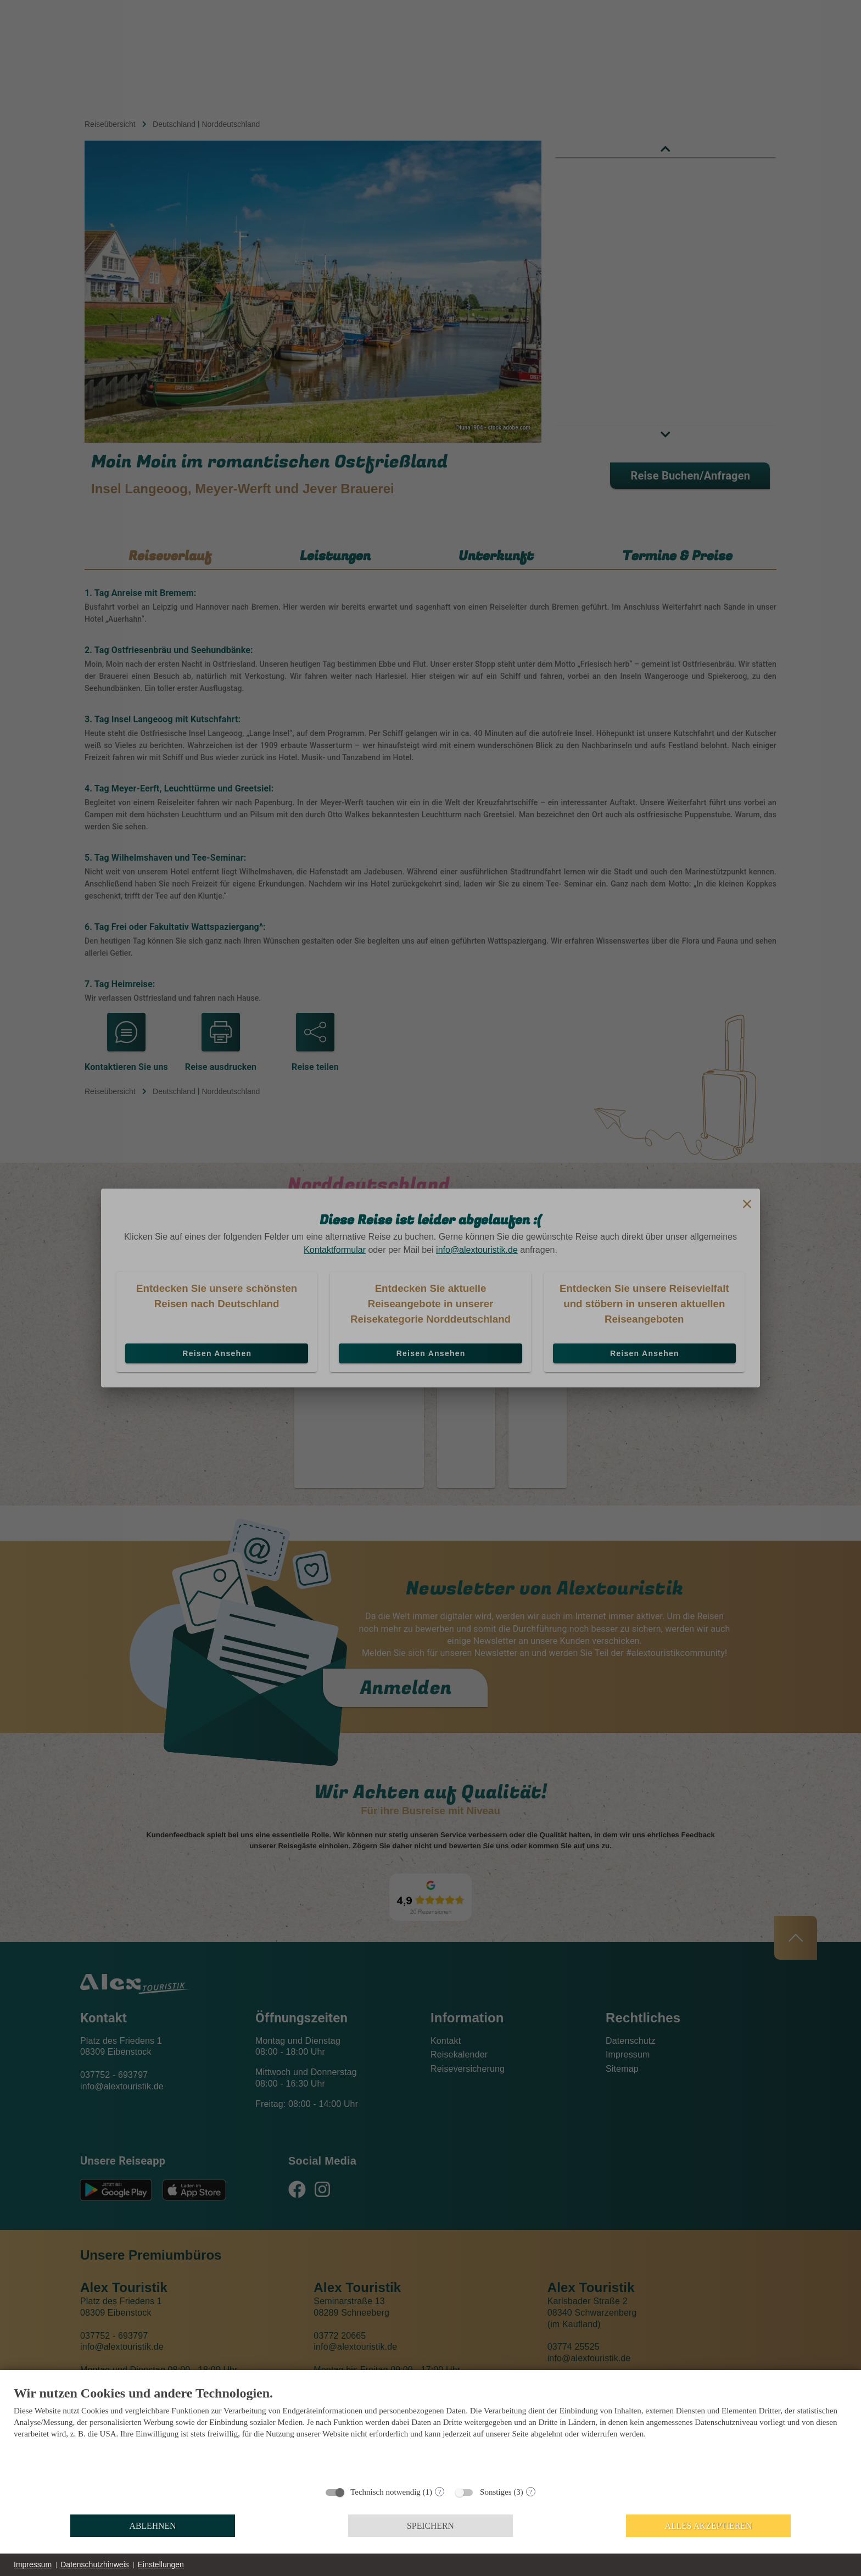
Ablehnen (153, 2525)
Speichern (430, 2525)
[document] (430, 2432)
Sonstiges (496, 2492)
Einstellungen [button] (161, 2564)
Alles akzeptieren (708, 2525)
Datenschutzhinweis (94, 2564)
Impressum (33, 2564)
